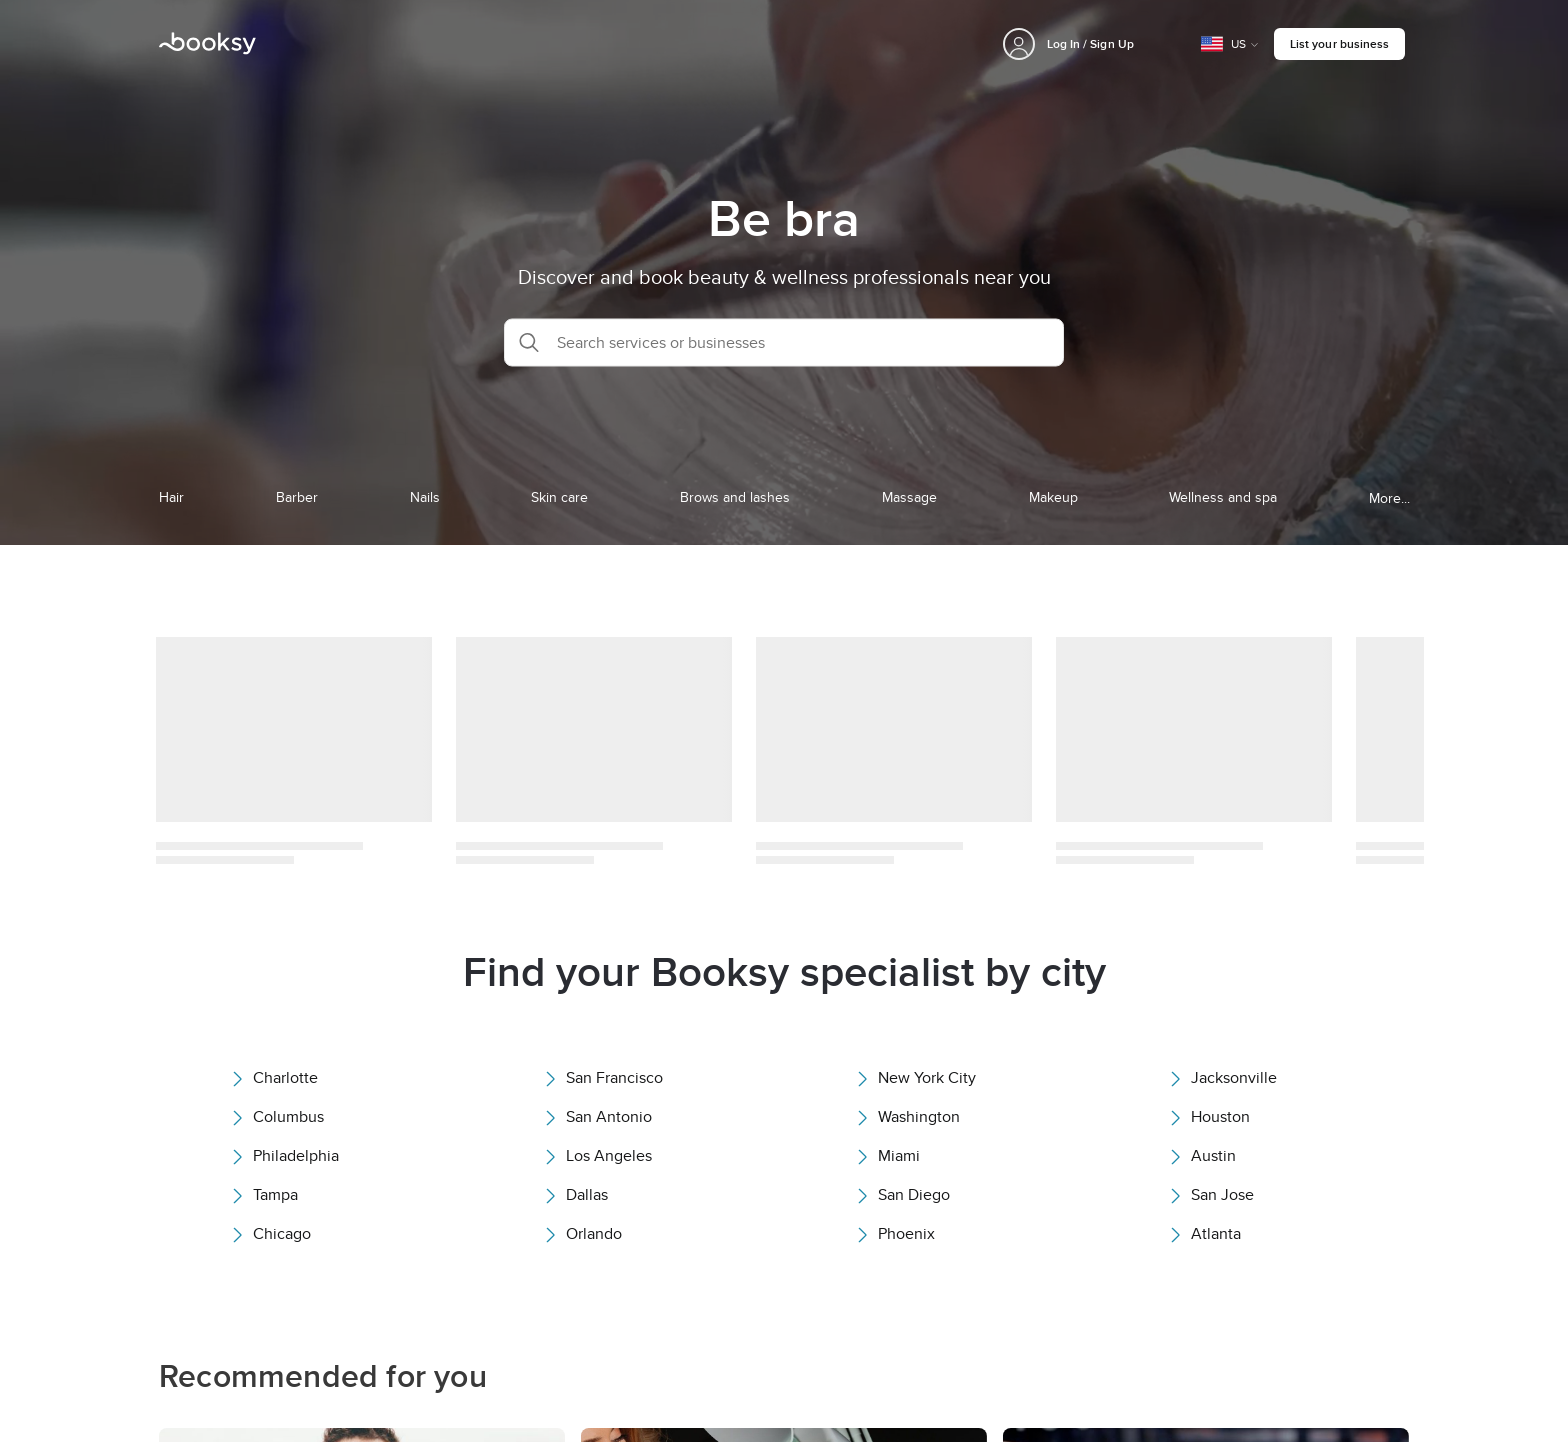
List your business (1339, 43)
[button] (784, 342)
